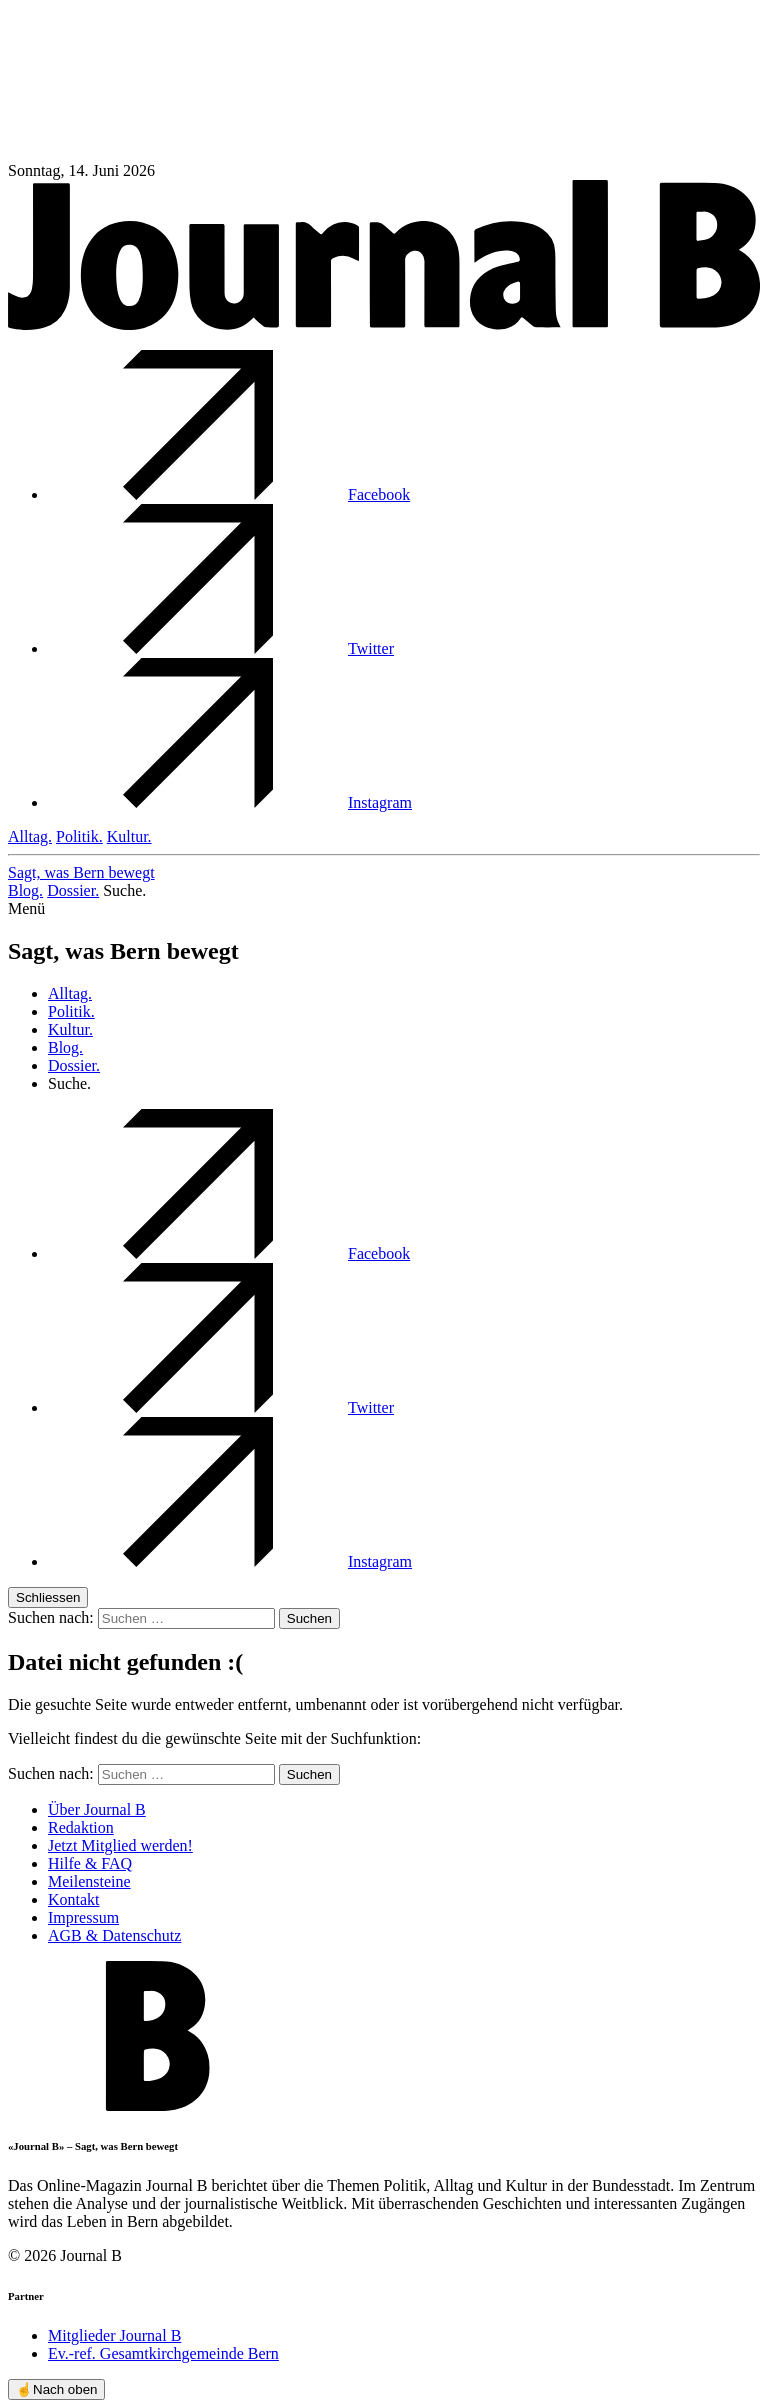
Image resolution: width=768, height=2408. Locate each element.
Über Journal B (97, 1809)
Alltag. (30, 836)
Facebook (229, 494)
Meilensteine (89, 1881)
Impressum (83, 1917)
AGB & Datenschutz (114, 1935)
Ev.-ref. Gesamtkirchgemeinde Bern (163, 2353)
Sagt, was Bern (81, 872)
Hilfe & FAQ (90, 1863)
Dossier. (73, 890)
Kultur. (129, 836)
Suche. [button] (124, 890)
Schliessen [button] (48, 1597)
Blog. (25, 890)
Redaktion (81, 1827)
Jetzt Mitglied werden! (120, 1845)
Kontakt (74, 1899)
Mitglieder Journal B (114, 2335)
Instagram (230, 802)
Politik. (79, 836)
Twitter (221, 648)
